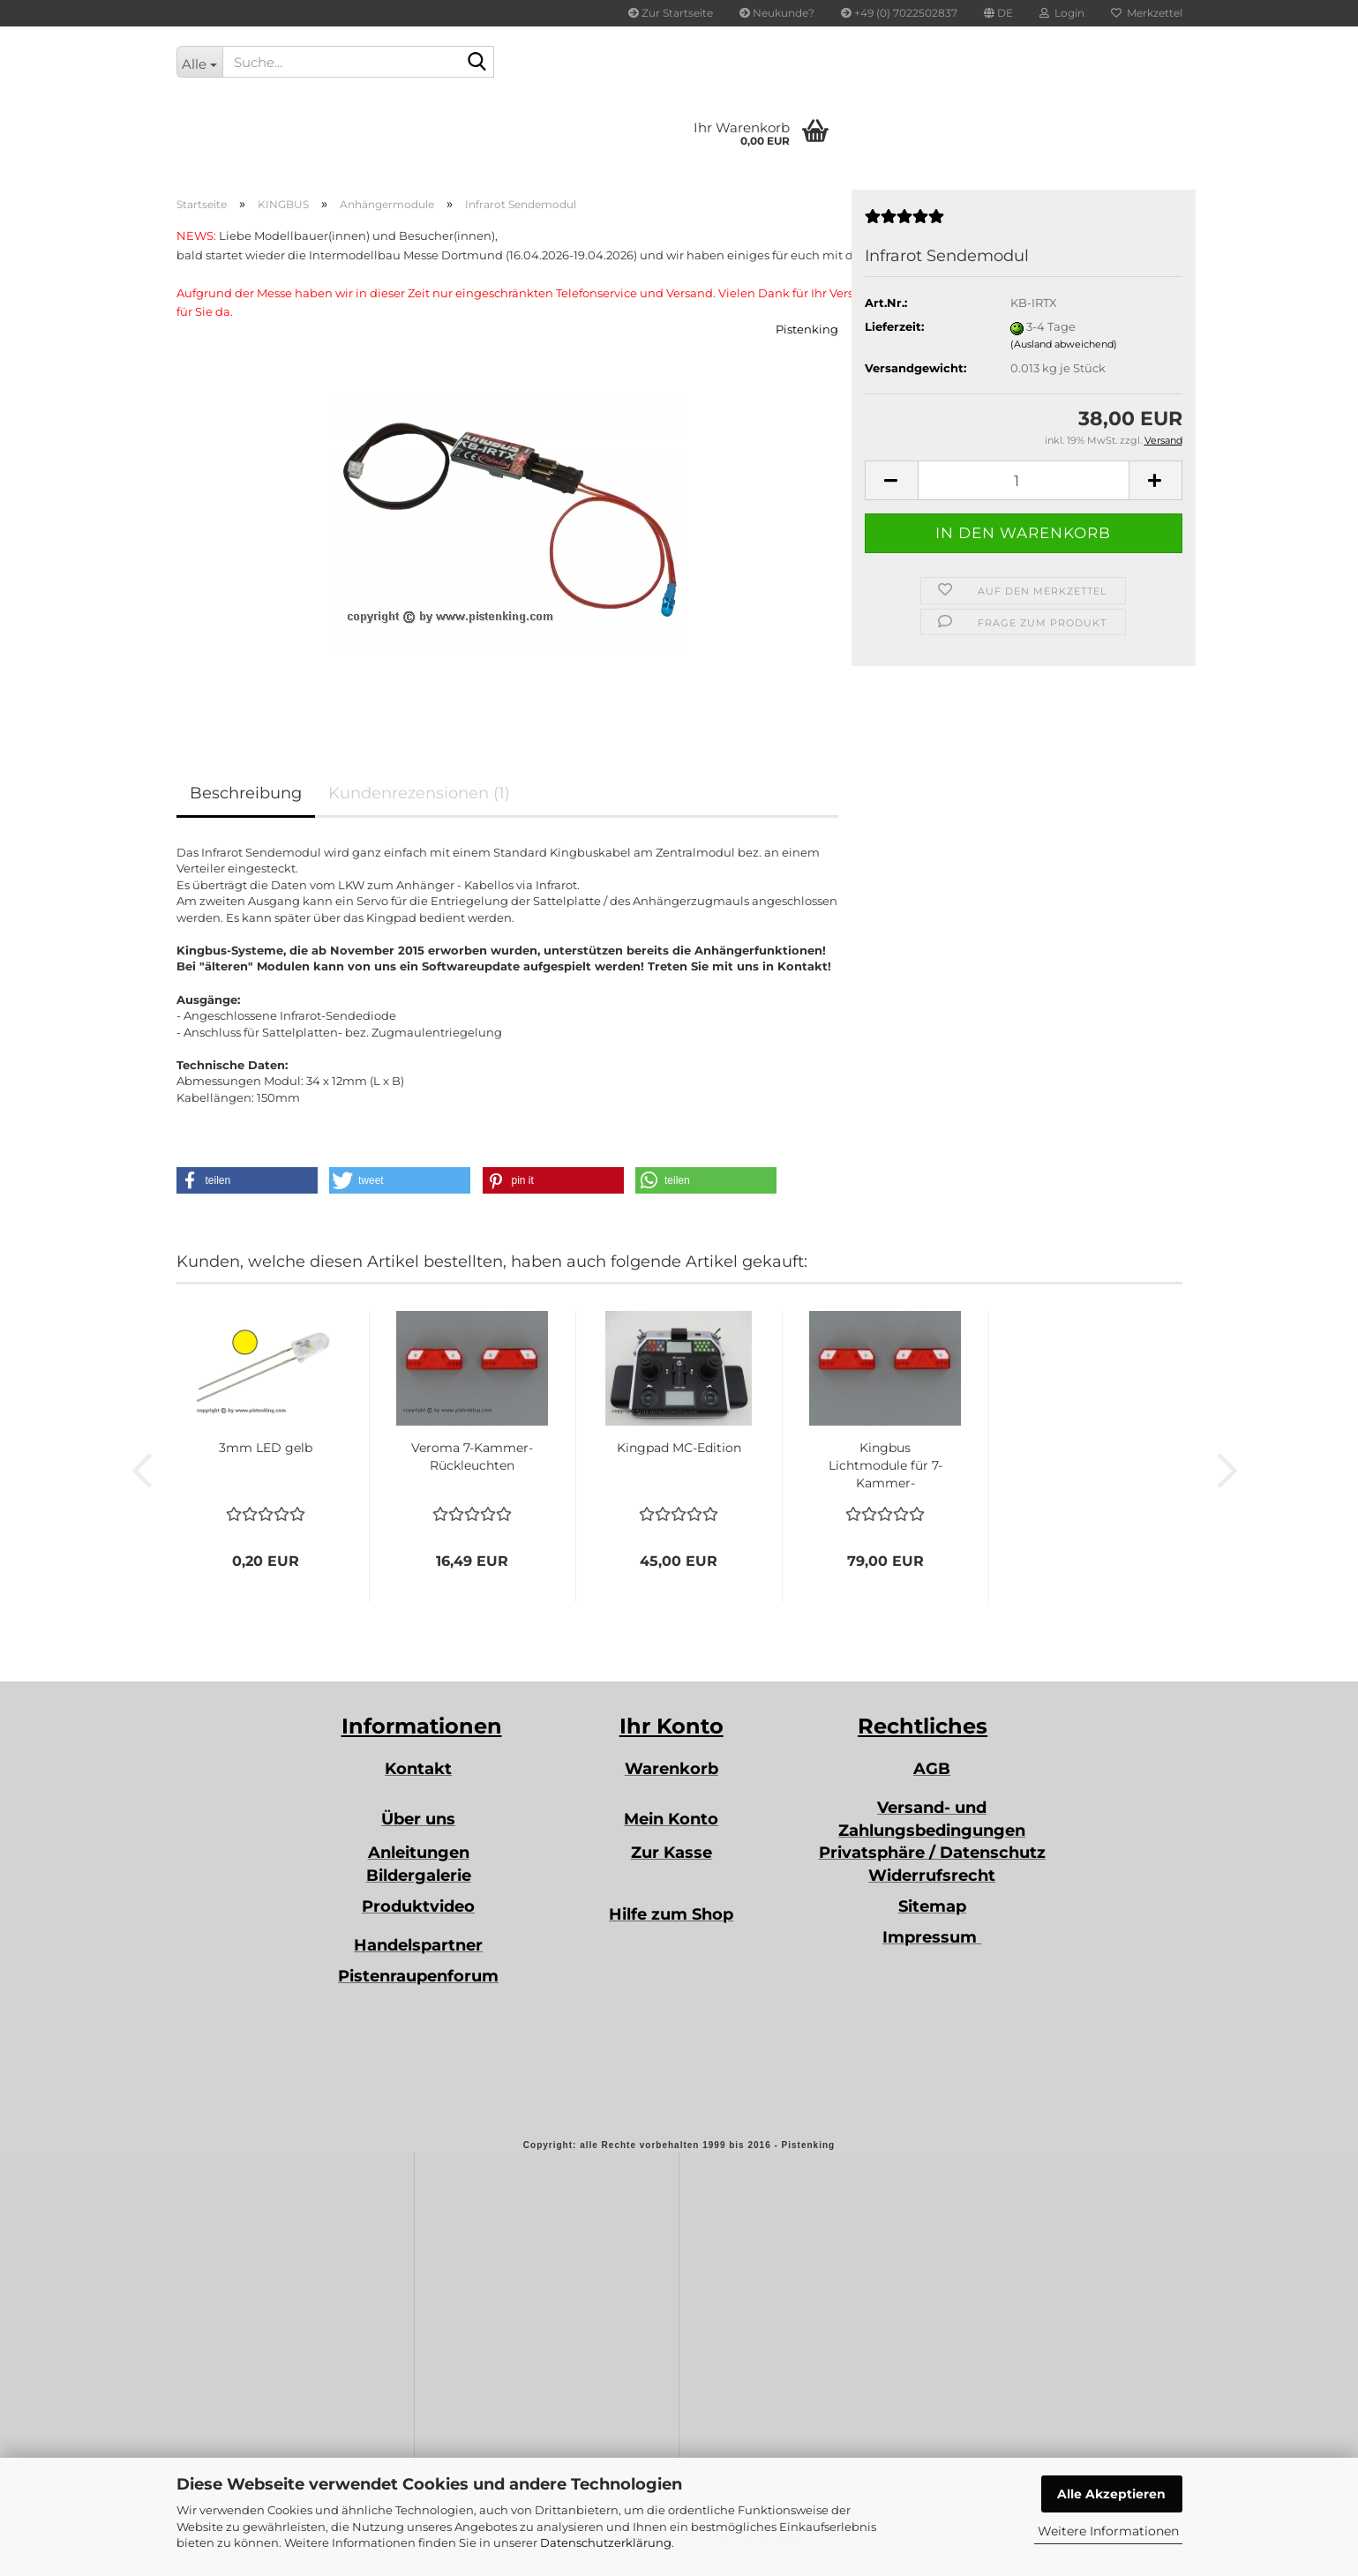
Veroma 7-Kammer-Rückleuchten (472, 1456)
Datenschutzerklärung (605, 2542)
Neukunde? (776, 12)
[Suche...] (199, 62)
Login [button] (1061, 12)
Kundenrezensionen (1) (419, 793)
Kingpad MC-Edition (679, 1448)
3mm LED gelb (265, 1448)
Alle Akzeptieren (1111, 2494)
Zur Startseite (670, 12)
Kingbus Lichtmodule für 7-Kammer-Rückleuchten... (885, 1466)
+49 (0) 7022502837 (899, 12)
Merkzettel (1146, 12)
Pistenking (807, 329)
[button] (998, 13)
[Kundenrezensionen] (904, 223)
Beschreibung (246, 793)
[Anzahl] (1023, 480)
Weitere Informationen (1108, 2531)
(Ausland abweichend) (1063, 344)
